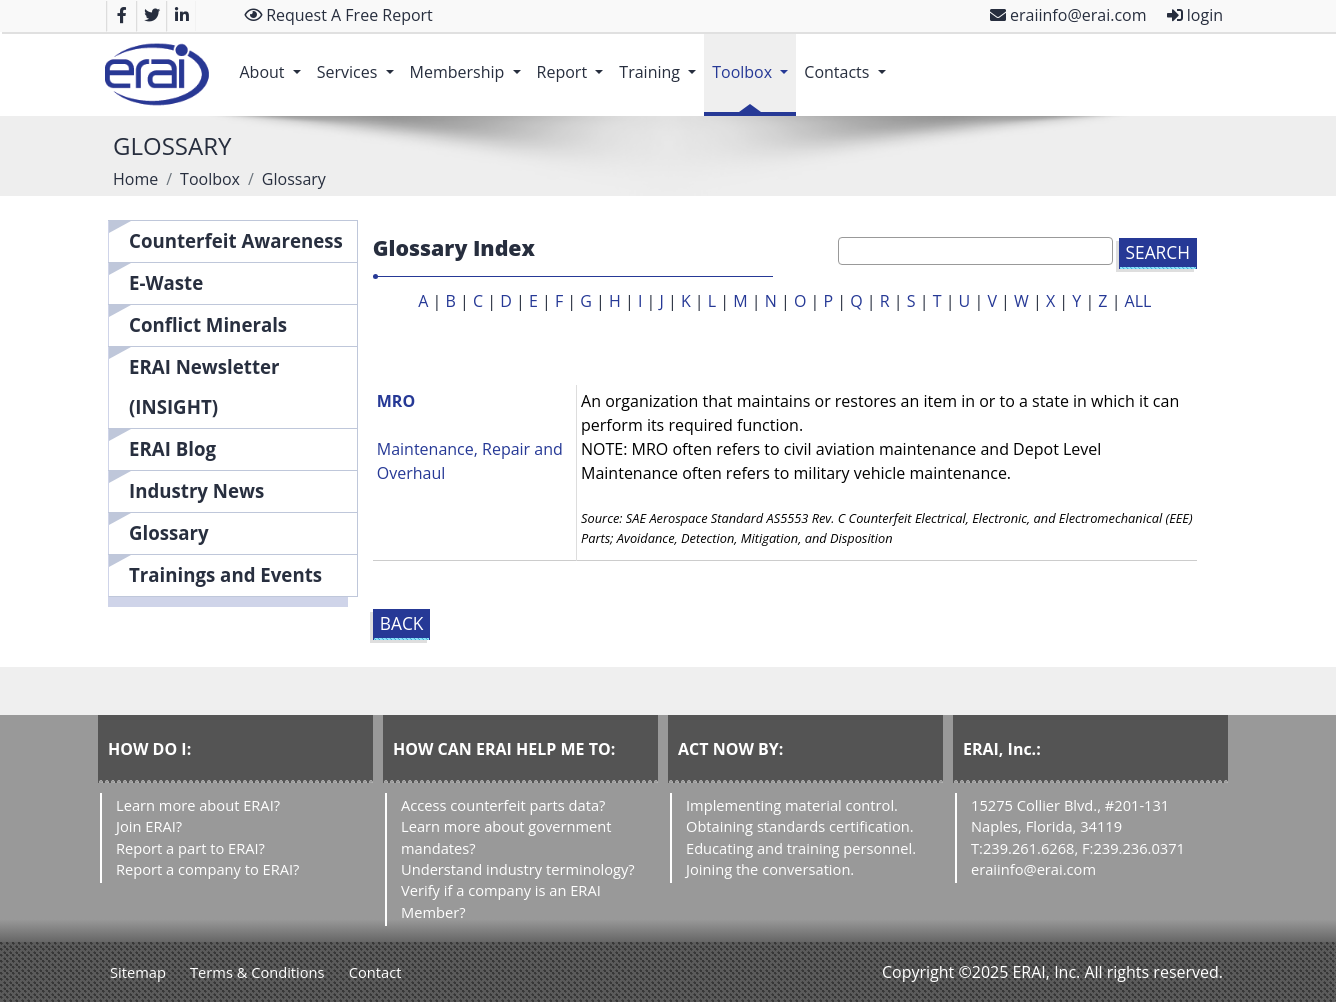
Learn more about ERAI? (198, 805)
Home (135, 179)
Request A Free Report (338, 15)
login (1195, 15)
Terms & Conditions (257, 972)
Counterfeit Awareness (236, 240)
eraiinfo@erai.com (1068, 15)
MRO (396, 401)
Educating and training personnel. (801, 848)
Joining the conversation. (770, 869)
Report (574, 62)
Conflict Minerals (208, 324)
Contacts (848, 62)
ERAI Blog (172, 448)
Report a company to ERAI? (207, 869)
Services (359, 62)
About (273, 62)
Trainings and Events (225, 574)
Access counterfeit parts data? (503, 805)
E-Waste (166, 282)
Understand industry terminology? (518, 869)
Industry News (196, 490)
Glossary (169, 532)
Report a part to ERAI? (190, 848)
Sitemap (138, 972)
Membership (469, 62)
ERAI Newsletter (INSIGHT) (204, 386)
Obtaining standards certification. (800, 826)
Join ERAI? (149, 826)
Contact (375, 972)
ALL (1138, 301)
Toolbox (754, 62)
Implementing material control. (792, 805)
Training (661, 62)
